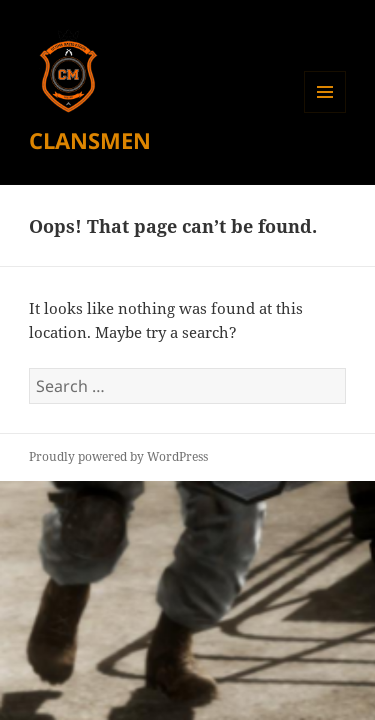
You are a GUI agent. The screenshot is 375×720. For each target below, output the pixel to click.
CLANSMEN (90, 140)
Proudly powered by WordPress (118, 456)
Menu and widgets (325, 112)
